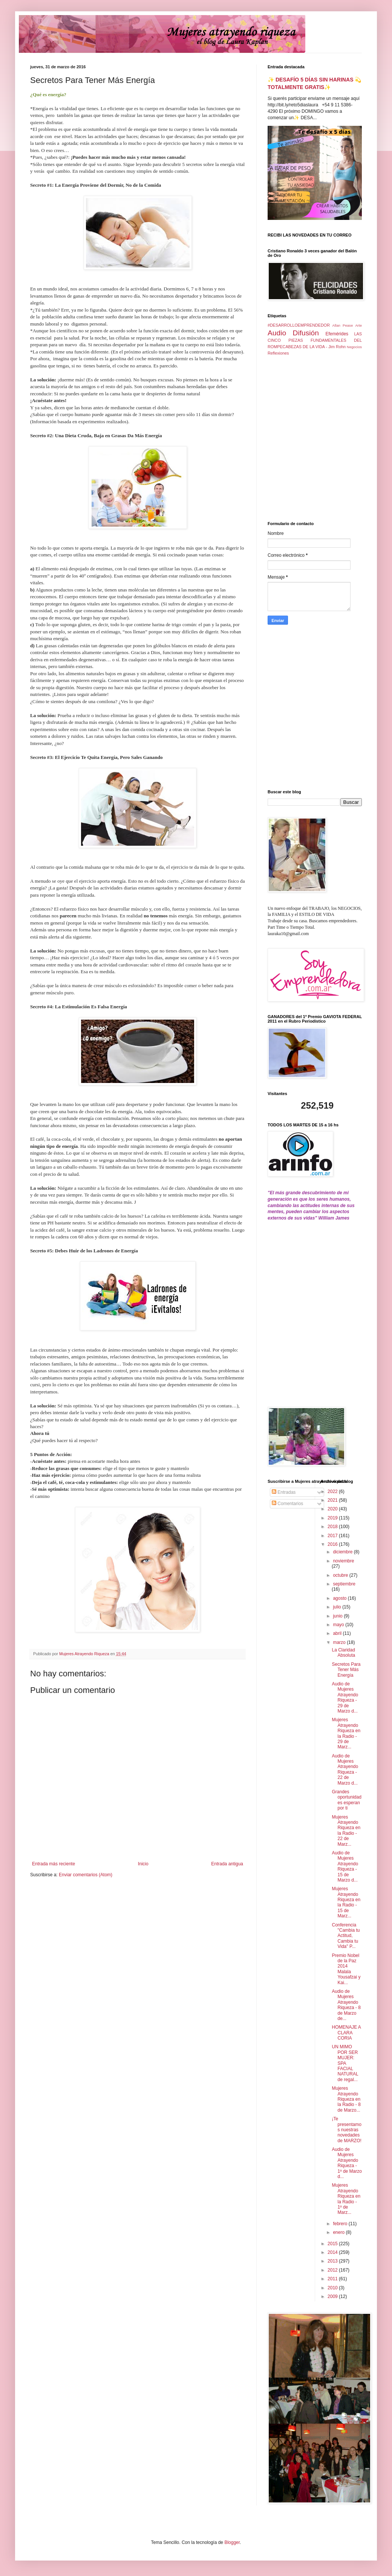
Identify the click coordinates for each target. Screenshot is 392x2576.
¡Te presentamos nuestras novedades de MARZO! (346, 2129)
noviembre (343, 1561)
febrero (340, 2223)
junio (338, 1616)
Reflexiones (278, 353)
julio (337, 1607)
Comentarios (287, 1503)
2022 (333, 1491)
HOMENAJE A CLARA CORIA (346, 2033)
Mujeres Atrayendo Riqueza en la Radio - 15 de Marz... (346, 1902)
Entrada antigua (227, 1863)
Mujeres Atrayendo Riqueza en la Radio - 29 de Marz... (346, 1733)
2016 (333, 1544)
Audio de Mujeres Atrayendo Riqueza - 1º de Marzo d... (346, 2163)
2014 (333, 2252)
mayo (339, 1624)
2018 (333, 1526)
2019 (333, 1518)
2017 (333, 1535)
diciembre (343, 1552)
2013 (333, 2261)
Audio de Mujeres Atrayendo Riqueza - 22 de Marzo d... (345, 1769)
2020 (333, 1508)
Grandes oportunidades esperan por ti (346, 1800)
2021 (333, 1500)
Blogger (232, 2542)
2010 (333, 2287)
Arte (358, 325)
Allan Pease (342, 325)
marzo (340, 1642)
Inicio (143, 1863)
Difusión (306, 333)
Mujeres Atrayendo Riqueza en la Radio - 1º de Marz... (346, 2199)
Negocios (354, 347)
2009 (333, 2296)
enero (339, 2232)
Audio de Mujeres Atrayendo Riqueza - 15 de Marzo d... (345, 1866)
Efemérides (336, 333)
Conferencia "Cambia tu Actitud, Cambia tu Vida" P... (346, 1935)
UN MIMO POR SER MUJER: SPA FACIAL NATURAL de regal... (345, 2063)
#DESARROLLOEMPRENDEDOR (299, 325)
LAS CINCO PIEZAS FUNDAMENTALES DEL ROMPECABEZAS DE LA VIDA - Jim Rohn (315, 340)
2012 (333, 2270)
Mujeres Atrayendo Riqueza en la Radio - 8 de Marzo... (346, 2099)
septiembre (344, 1584)
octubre (341, 1575)
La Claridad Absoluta (343, 1652)
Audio (277, 333)
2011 (333, 2278)
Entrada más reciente (53, 1863)
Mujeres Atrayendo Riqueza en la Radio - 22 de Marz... (346, 1830)
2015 (333, 2243)
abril (338, 1633)
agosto (340, 1598)
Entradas (284, 1492)
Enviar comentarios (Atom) (85, 1874)
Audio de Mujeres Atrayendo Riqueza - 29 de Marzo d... (345, 1697)
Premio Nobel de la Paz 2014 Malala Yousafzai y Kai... (346, 1969)
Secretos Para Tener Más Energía (346, 1670)
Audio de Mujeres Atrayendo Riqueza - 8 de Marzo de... (346, 2005)
